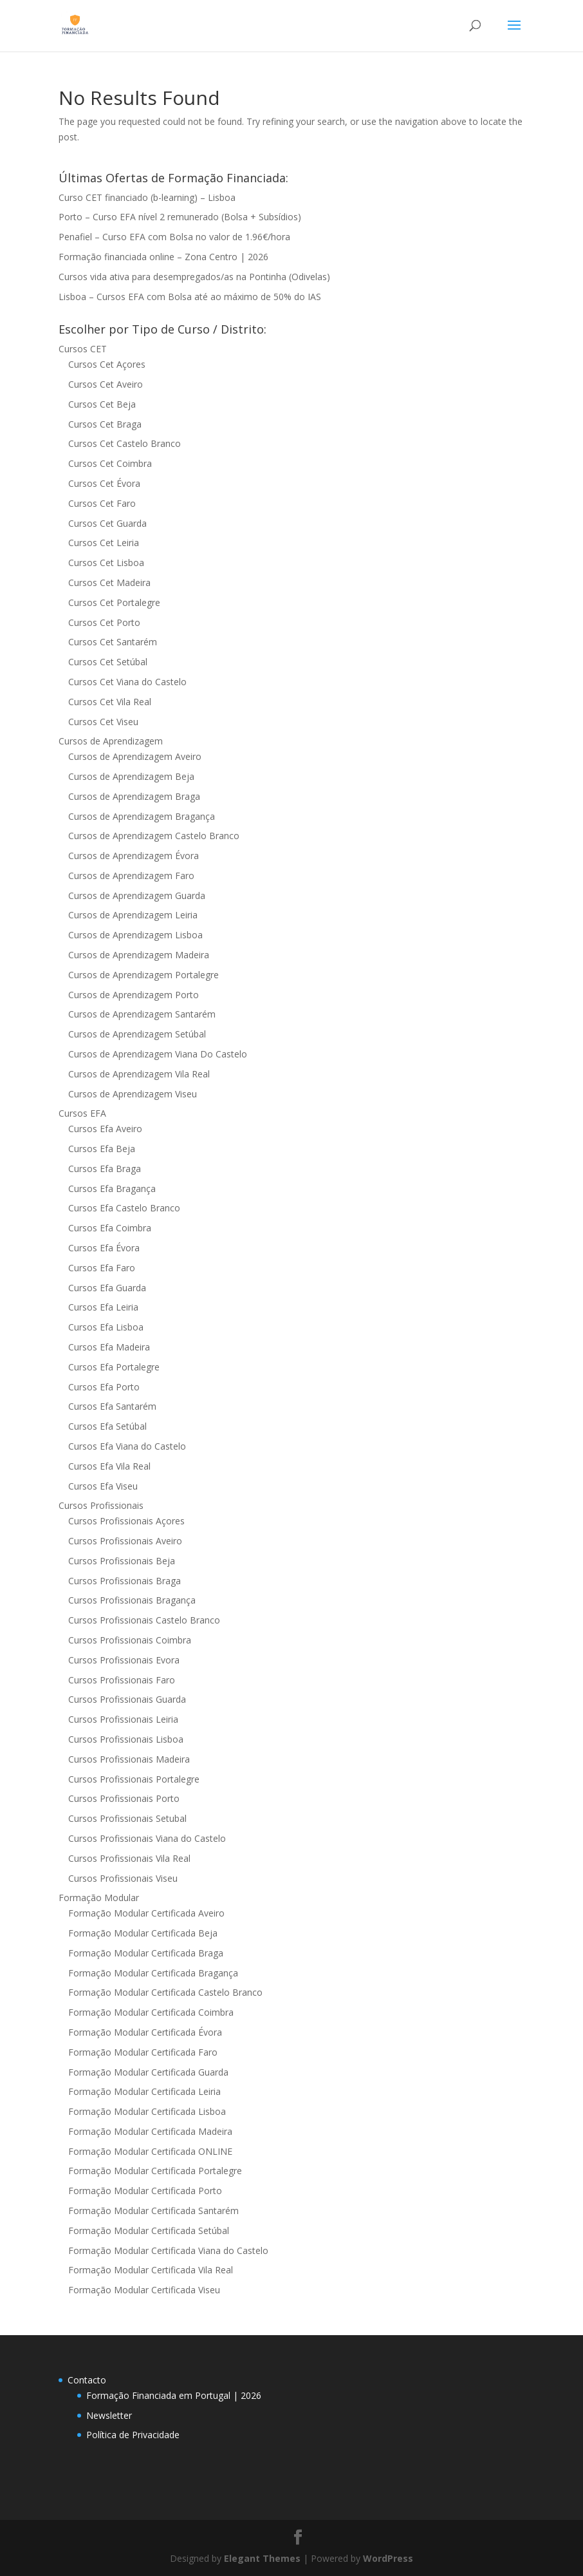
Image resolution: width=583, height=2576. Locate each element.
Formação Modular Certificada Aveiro (146, 1913)
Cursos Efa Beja (101, 1148)
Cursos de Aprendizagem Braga (134, 796)
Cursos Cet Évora (104, 483)
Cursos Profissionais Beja (121, 1561)
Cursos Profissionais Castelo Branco (144, 1620)
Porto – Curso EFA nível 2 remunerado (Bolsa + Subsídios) (180, 217)
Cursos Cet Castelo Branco (124, 443)
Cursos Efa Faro (101, 1268)
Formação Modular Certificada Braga (145, 1953)
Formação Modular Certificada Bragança (153, 1973)
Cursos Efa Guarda (107, 1288)
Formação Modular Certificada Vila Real (150, 2270)
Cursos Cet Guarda (107, 523)
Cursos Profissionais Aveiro (125, 1541)
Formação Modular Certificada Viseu (144, 2290)
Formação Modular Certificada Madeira (150, 2131)
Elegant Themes (262, 2558)
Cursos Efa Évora (104, 1248)
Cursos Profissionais (101, 1505)
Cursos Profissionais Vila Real (129, 1858)
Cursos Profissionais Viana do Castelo (147, 1838)
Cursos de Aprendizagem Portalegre (143, 975)
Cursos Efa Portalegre (114, 1367)
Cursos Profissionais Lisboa (125, 1739)
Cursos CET (83, 349)
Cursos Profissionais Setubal (127, 1818)
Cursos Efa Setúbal (107, 1426)
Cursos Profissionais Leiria (123, 1719)
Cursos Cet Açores (106, 364)
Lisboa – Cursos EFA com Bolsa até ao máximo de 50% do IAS (190, 296)
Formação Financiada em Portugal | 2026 (173, 2395)
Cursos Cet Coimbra (110, 463)
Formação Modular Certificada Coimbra (151, 2012)
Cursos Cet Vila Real (109, 702)
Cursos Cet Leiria (103, 542)
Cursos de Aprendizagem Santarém (142, 1014)
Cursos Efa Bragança (112, 1188)
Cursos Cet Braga (105, 424)
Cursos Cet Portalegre (114, 602)
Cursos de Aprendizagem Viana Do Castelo (157, 1054)
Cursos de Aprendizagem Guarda (136, 895)
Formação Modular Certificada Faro (142, 2052)
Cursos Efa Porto (104, 1387)
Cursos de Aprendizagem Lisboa (135, 935)
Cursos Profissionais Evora (124, 1660)
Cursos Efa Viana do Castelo (127, 1446)
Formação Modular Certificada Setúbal (148, 2230)
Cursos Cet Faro (102, 503)
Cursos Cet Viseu (103, 721)
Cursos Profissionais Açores (126, 1521)
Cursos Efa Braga (104, 1168)
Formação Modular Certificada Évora (145, 2032)
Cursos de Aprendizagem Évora (133, 855)
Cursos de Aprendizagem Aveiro (134, 756)
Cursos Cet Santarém (112, 642)
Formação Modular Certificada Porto (145, 2190)
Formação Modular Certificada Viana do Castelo (168, 2250)
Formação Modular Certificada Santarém (153, 2210)
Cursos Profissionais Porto (124, 1798)
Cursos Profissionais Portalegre (133, 1779)
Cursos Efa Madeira (109, 1347)
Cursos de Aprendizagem (111, 741)
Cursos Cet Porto (104, 622)
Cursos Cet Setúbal (107, 662)
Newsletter (109, 2415)
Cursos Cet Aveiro (105, 384)
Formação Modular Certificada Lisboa (147, 2111)
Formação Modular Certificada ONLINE (150, 2151)
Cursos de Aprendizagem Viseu (132, 1094)
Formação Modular (99, 1897)
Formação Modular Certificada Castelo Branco (165, 1992)
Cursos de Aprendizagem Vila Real (139, 1074)
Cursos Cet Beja (102, 404)
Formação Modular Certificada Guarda (148, 2072)
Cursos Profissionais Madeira (129, 1759)
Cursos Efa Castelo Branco (124, 1208)
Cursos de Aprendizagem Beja (131, 776)
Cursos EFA (82, 1113)
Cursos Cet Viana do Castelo (127, 682)
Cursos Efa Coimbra (109, 1228)
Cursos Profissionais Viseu (123, 1878)
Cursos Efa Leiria (103, 1307)
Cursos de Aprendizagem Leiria (133, 915)
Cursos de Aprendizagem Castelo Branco (153, 835)
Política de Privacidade (133, 2435)
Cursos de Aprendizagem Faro (131, 875)
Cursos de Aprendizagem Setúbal (137, 1034)
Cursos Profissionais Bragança (132, 1600)
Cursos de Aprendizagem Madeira (138, 955)
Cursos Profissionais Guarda (127, 1699)
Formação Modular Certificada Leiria (144, 2091)
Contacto (87, 2380)
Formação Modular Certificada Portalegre (155, 2170)
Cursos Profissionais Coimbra (129, 1640)
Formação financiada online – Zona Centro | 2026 (163, 257)
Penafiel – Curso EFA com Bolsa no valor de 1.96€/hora (174, 237)
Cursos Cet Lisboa (106, 562)
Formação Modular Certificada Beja (142, 1933)
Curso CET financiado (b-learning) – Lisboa (147, 197)
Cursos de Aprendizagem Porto (133, 995)
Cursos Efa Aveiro (105, 1128)
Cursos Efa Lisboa (105, 1327)
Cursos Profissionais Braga (124, 1581)
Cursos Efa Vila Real (109, 1466)
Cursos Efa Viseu (103, 1486)
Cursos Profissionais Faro (121, 1680)
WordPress (388, 2558)
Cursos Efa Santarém (112, 1406)
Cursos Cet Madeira (109, 582)
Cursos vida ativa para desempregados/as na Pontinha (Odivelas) (194, 276)
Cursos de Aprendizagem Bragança (141, 816)
